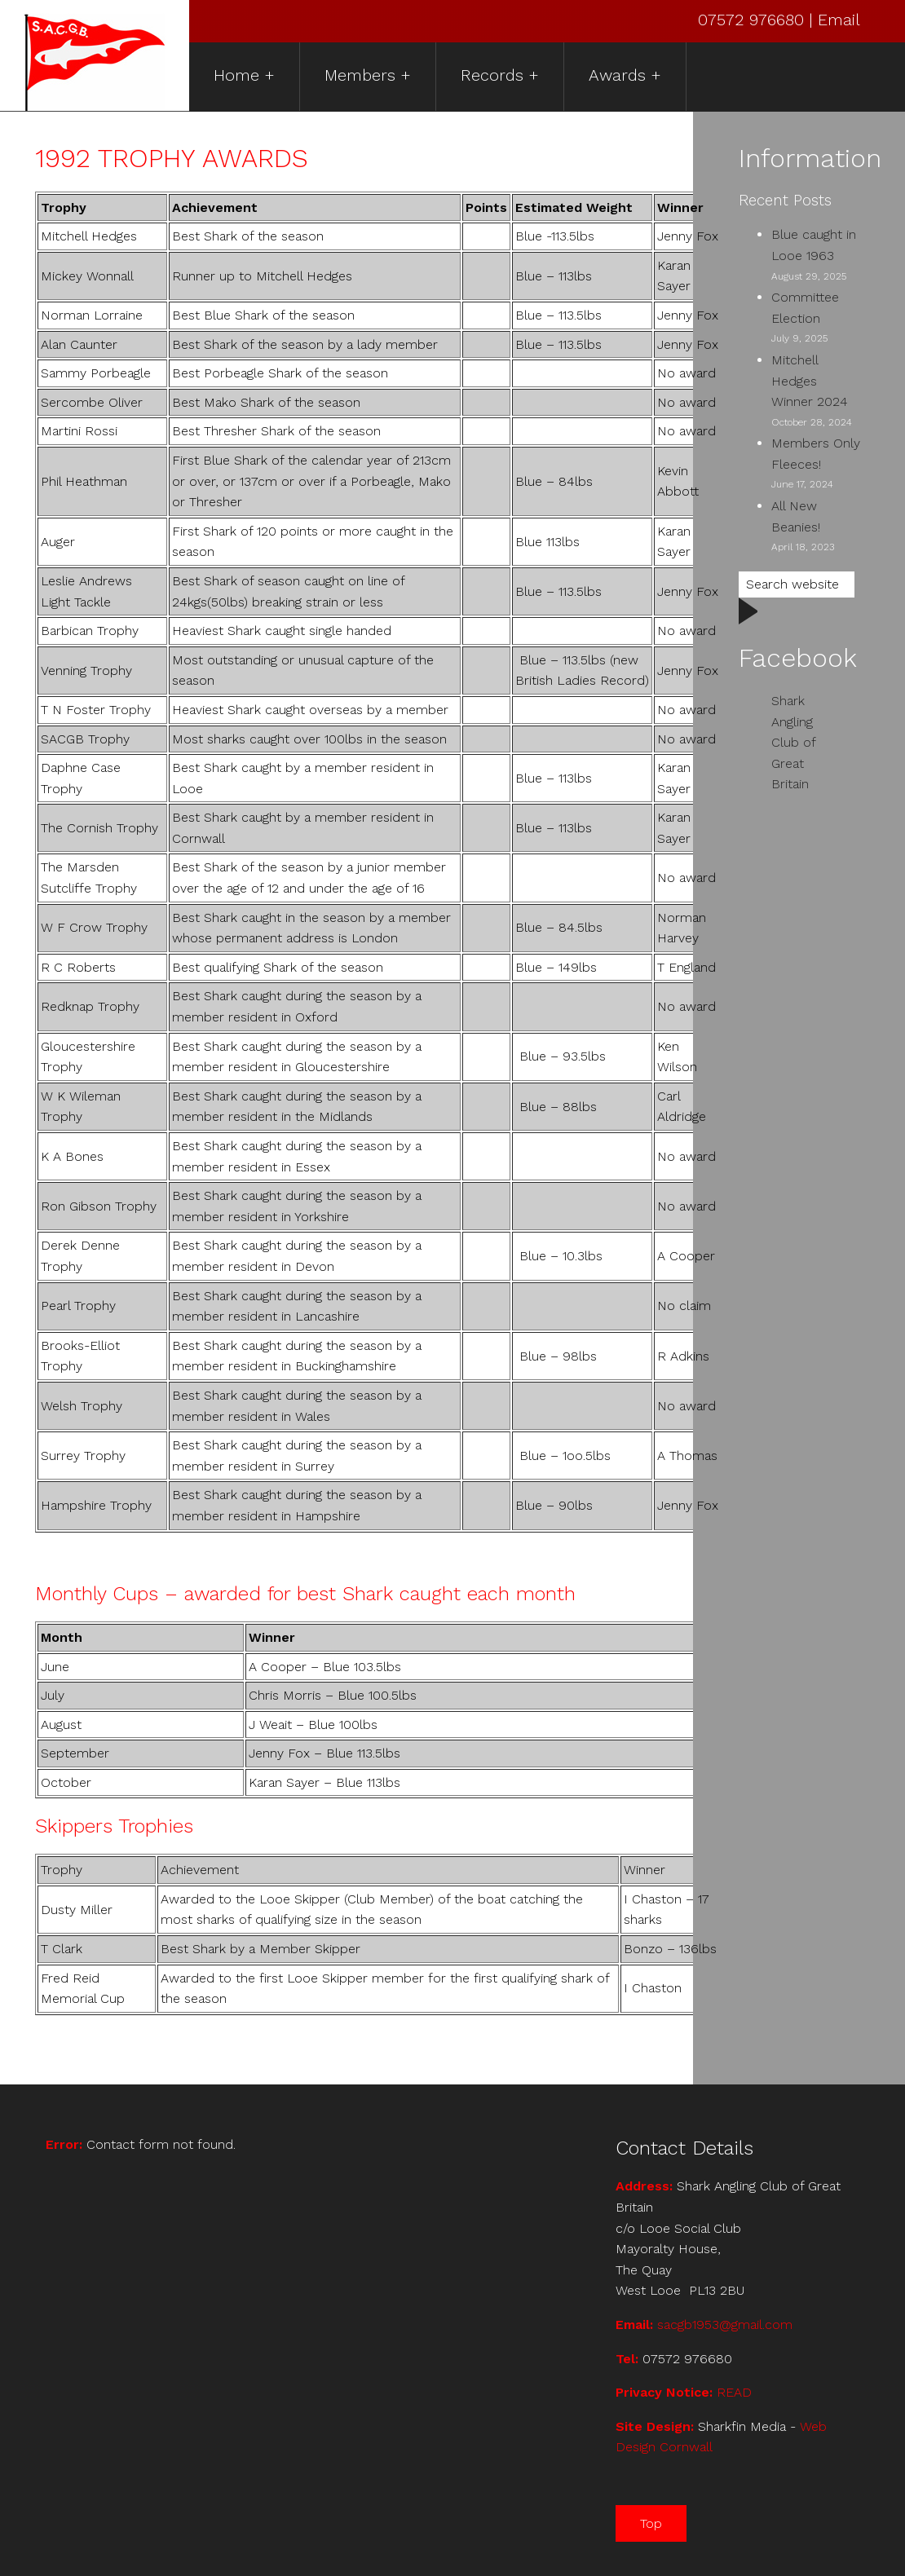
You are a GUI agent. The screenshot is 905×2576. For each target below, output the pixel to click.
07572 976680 (753, 19)
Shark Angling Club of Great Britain (793, 742)
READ (734, 2392)
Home (236, 75)
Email (839, 19)
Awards (617, 75)
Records (492, 75)
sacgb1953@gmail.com (724, 2324)
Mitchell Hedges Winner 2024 (809, 380)
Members (359, 75)
